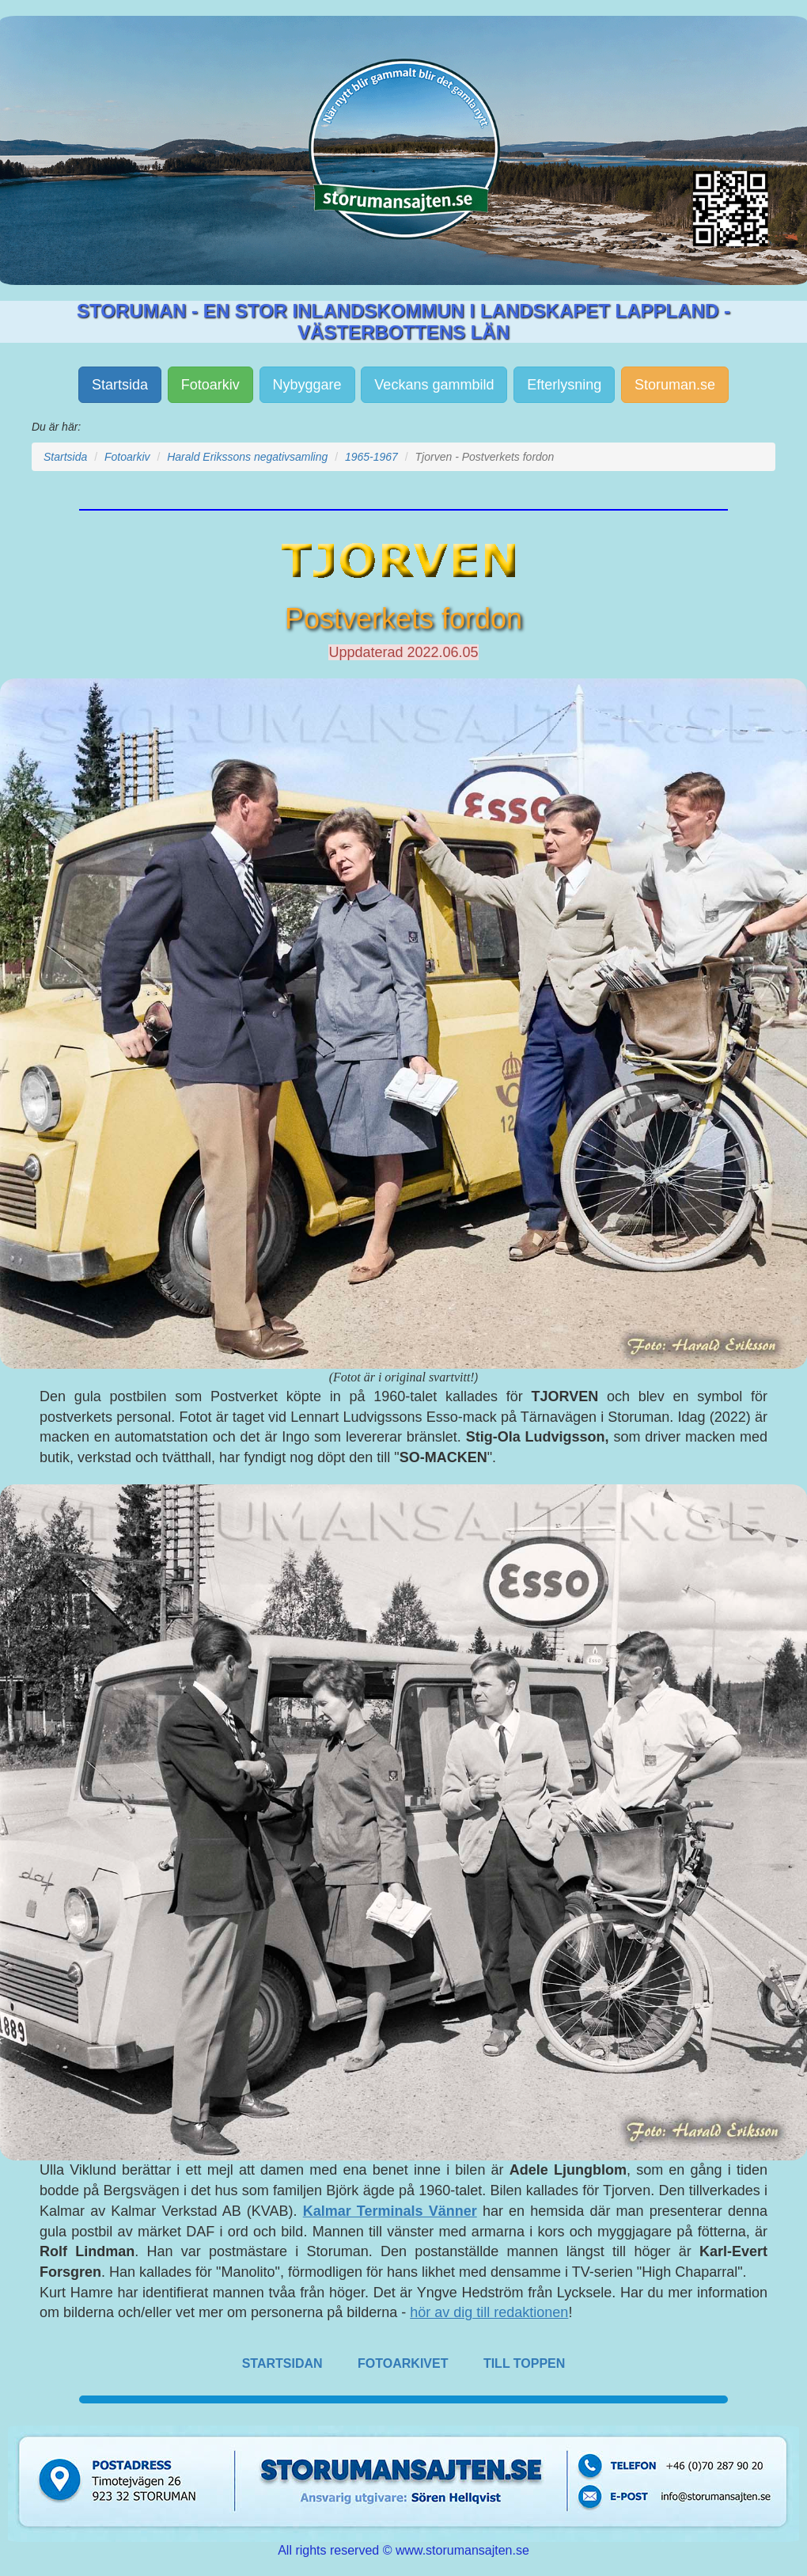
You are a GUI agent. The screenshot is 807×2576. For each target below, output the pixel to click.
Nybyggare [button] (307, 385)
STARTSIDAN (282, 2363)
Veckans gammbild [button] (434, 385)
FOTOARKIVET (403, 2363)
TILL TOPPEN (524, 2363)
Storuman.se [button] (675, 385)
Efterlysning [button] (564, 385)
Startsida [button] (120, 385)
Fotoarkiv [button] (210, 385)
